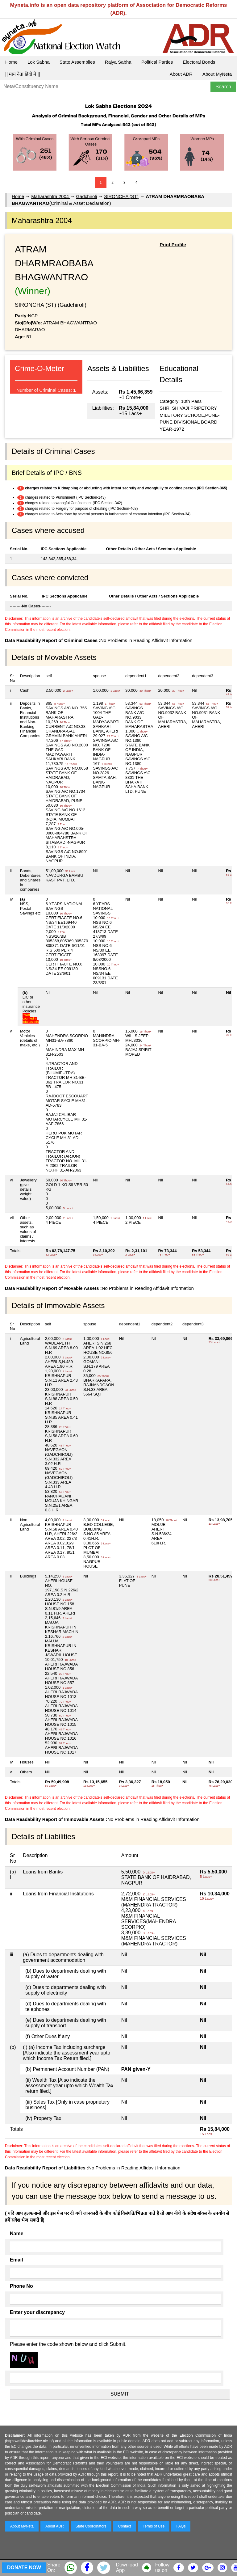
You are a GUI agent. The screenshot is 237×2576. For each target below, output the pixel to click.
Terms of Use (154, 2526)
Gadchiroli (86, 196)
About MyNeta (217, 74)
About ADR (181, 74)
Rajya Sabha (118, 62)
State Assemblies (77, 62)
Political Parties (157, 62)
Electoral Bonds (199, 62)
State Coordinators (91, 2526)
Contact (124, 2526)
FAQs (180, 2526)
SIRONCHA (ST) (121, 196)
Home (11, 62)
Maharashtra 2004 (50, 196)
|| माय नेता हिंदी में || (22, 74)
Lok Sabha (38, 62)
